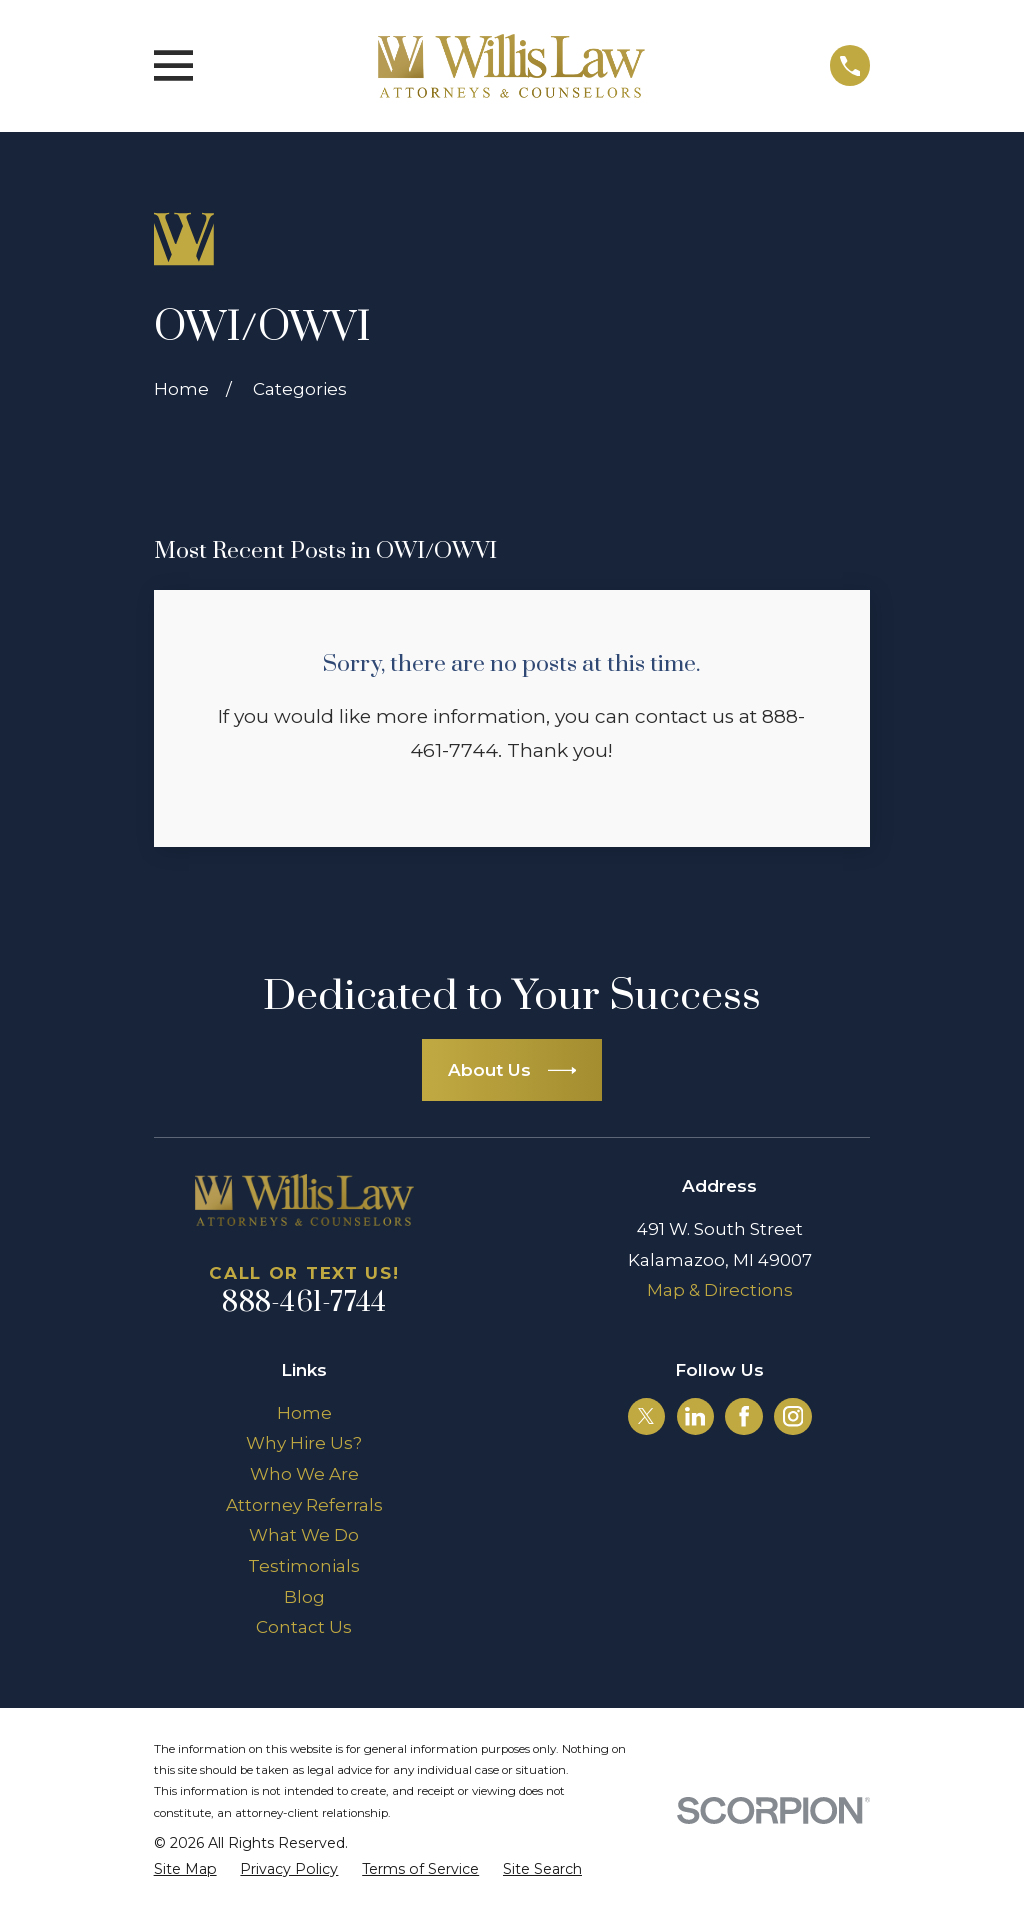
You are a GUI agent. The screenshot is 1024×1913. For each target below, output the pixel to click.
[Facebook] (744, 1416)
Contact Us (304, 1627)
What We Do (304, 1535)
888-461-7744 (304, 1303)
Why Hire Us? (304, 1443)
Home (304, 1413)
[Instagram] (793, 1416)
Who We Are (304, 1474)
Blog (304, 1597)
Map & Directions (720, 1290)
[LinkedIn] (695, 1416)
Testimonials (304, 1566)
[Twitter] (646, 1416)
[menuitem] (185, 1870)
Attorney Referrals (304, 1505)
